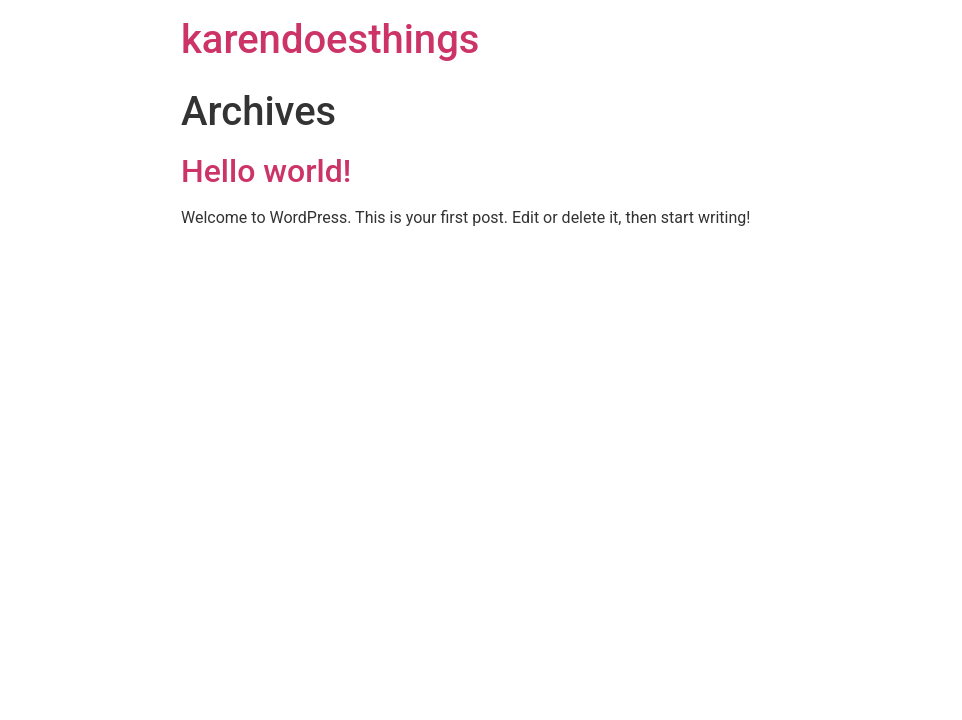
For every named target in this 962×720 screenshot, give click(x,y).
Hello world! (266, 171)
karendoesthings (330, 39)
